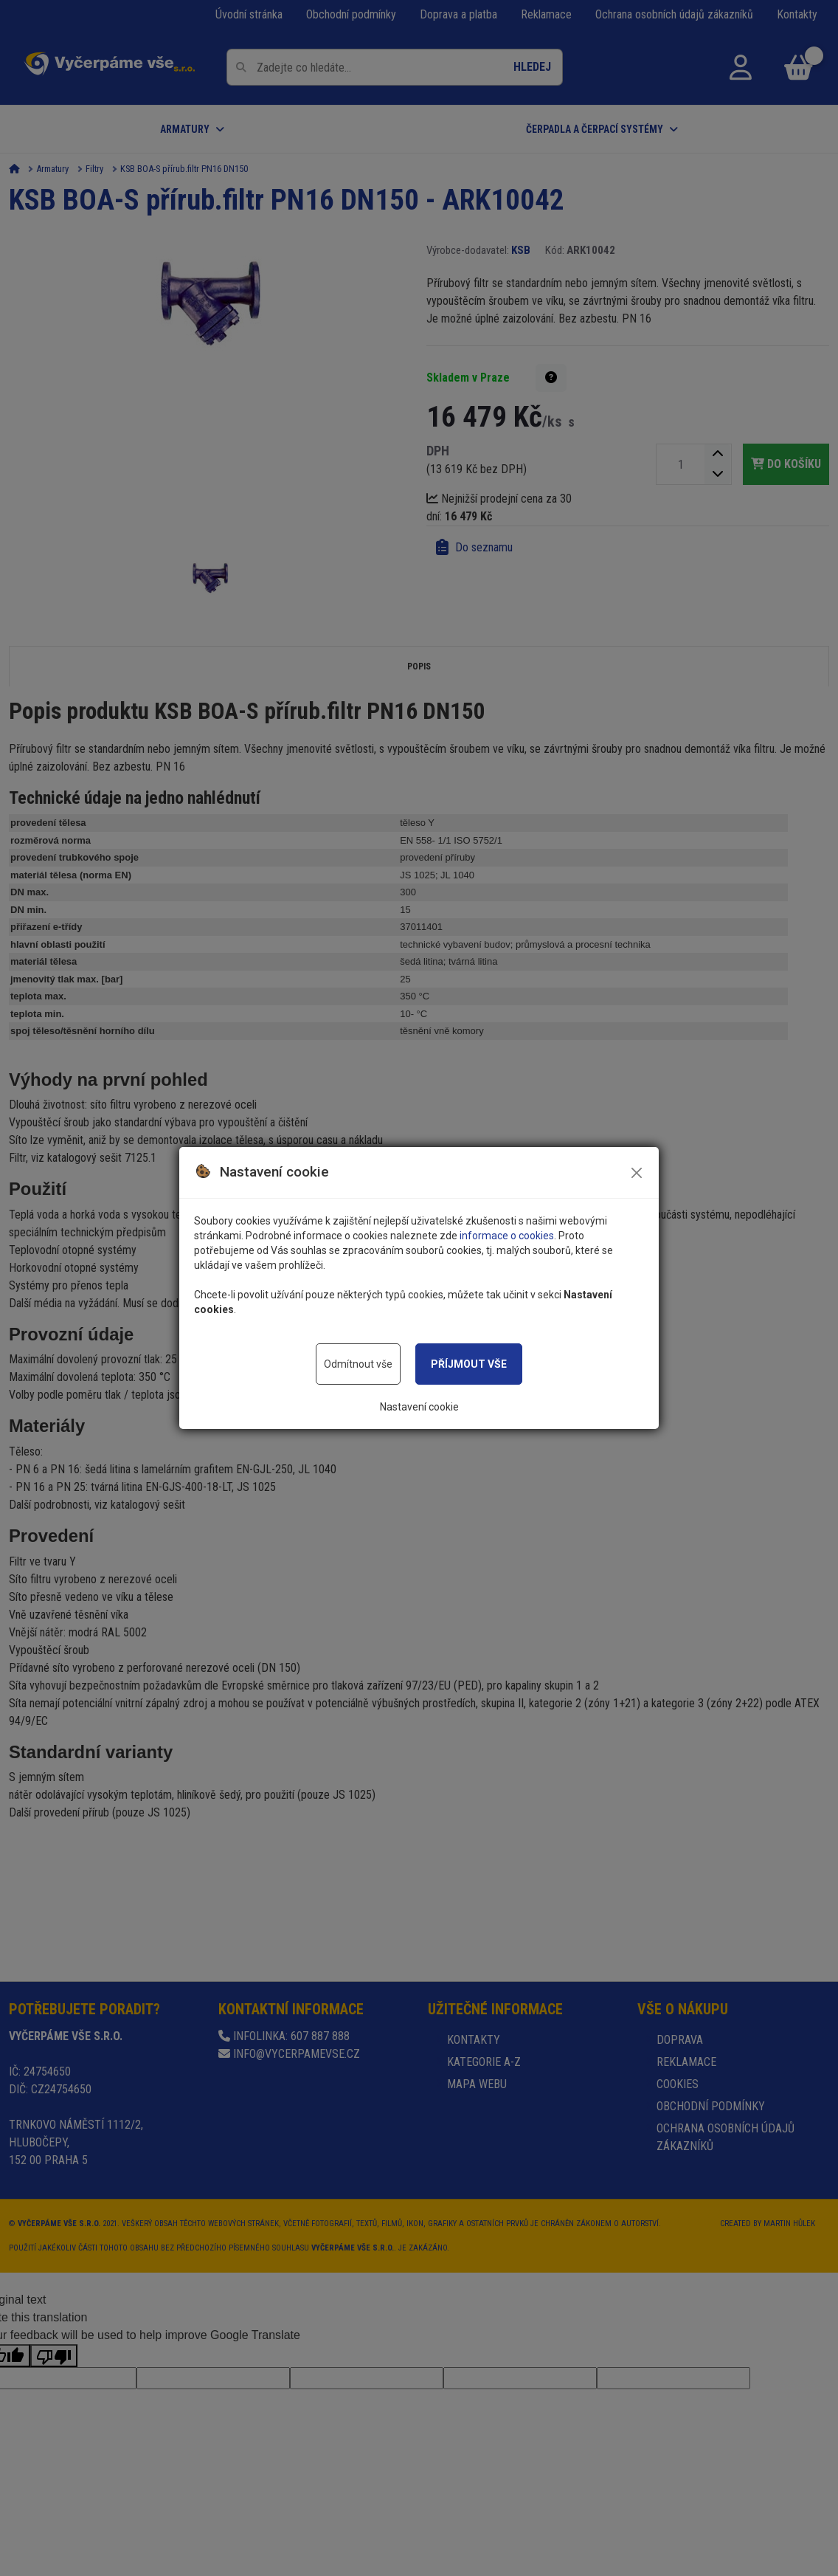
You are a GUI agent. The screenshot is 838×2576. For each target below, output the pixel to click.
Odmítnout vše (358, 1364)
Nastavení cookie (419, 1407)
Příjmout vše (469, 1364)
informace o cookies (507, 1235)
